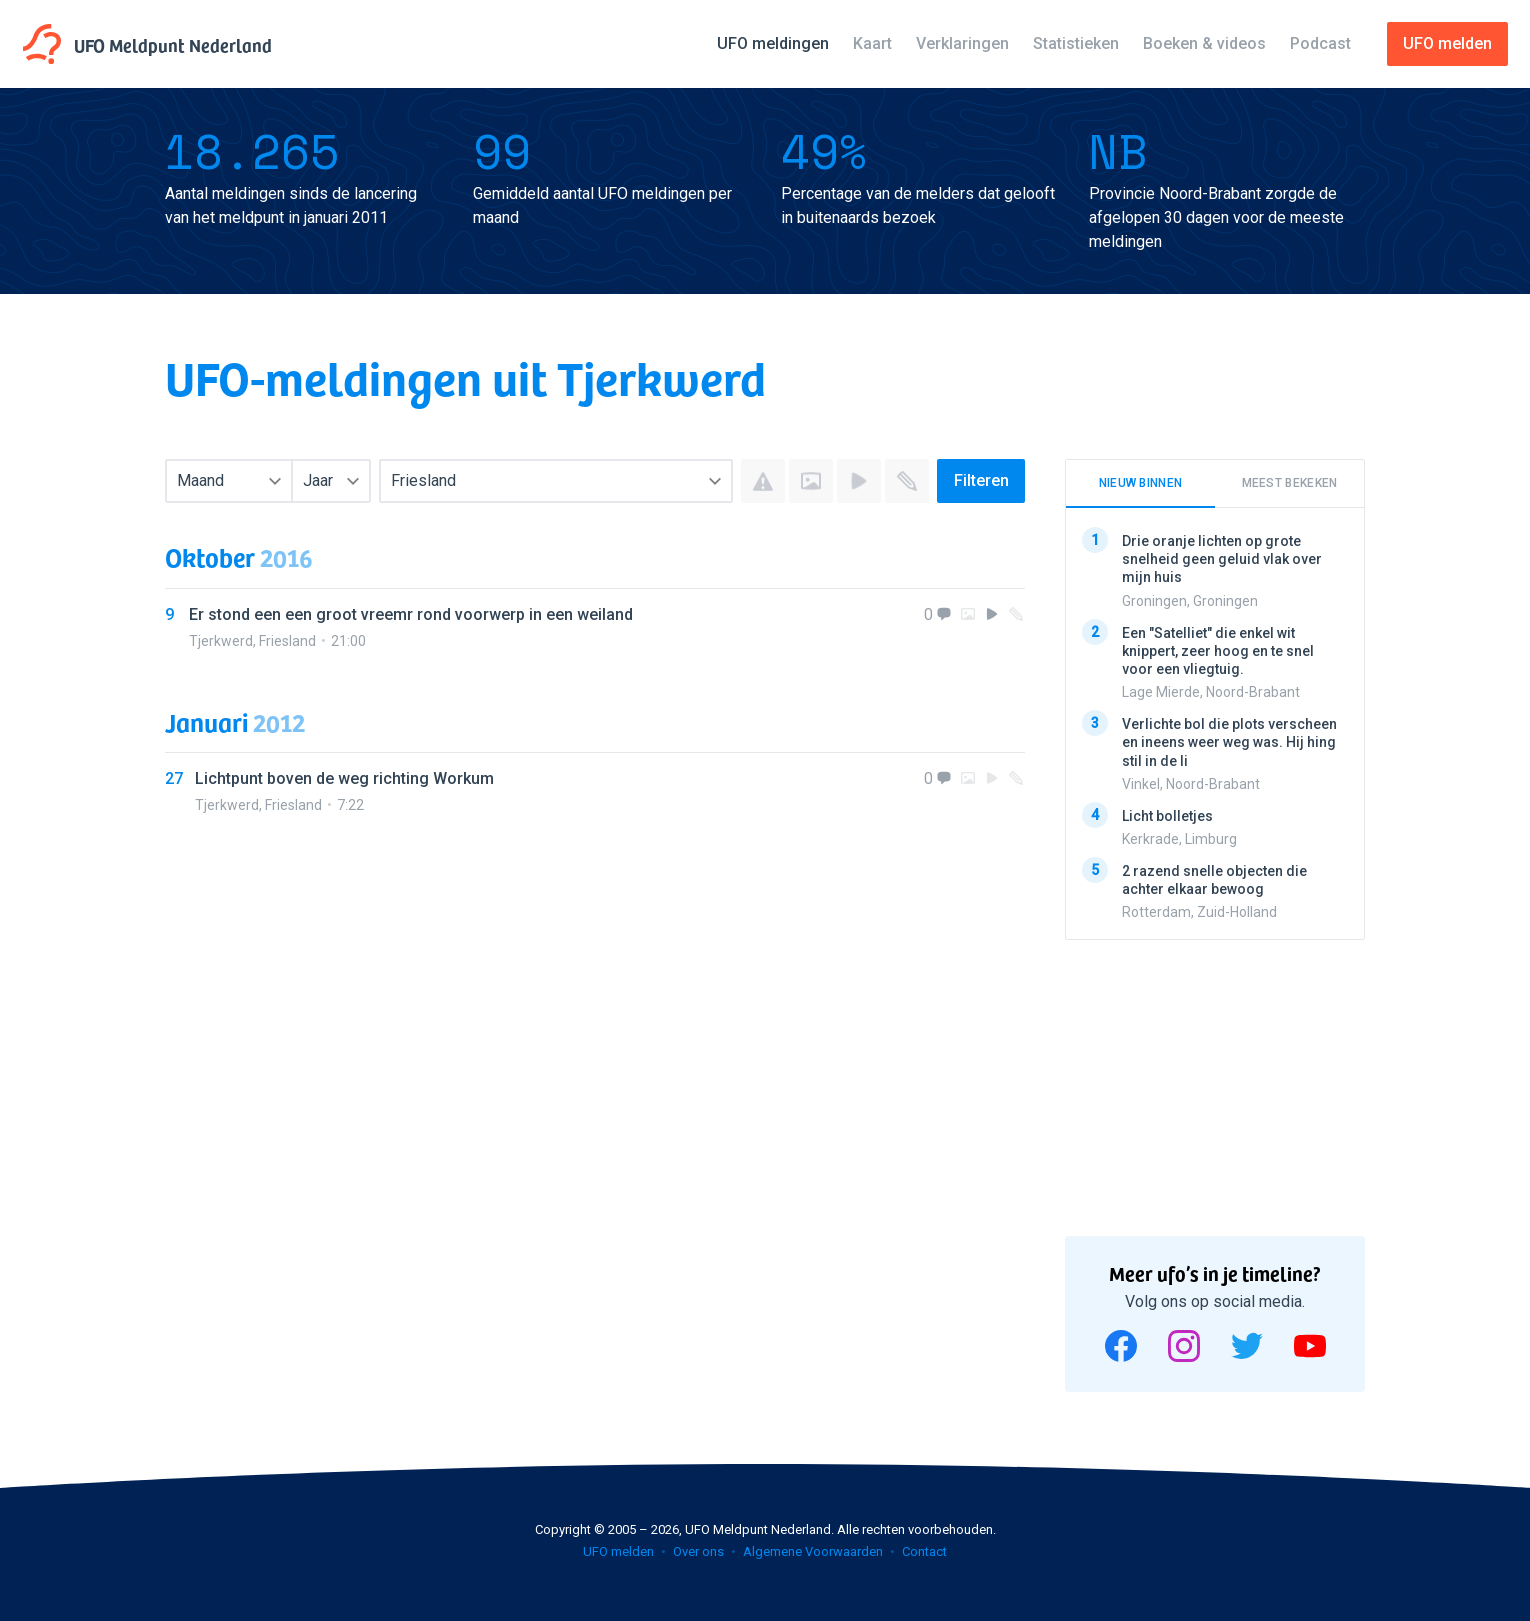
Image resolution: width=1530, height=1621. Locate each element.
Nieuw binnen (1141, 483)
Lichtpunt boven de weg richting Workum (344, 778)
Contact (924, 1551)
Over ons (698, 1551)
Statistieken (1076, 43)
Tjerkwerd (221, 641)
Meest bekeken (1290, 483)
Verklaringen (962, 43)
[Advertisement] (1215, 1081)
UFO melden (618, 1551)
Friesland (287, 641)
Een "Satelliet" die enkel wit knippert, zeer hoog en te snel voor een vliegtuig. (1218, 650)
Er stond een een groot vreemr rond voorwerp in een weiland (411, 614)
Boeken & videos (1204, 43)
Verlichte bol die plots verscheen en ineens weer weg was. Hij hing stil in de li (1229, 742)
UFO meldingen (773, 43)
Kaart (872, 43)
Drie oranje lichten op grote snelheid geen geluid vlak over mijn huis (1222, 559)
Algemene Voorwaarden (813, 1551)
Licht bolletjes (1167, 815)
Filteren (981, 480)
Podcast (1320, 43)
